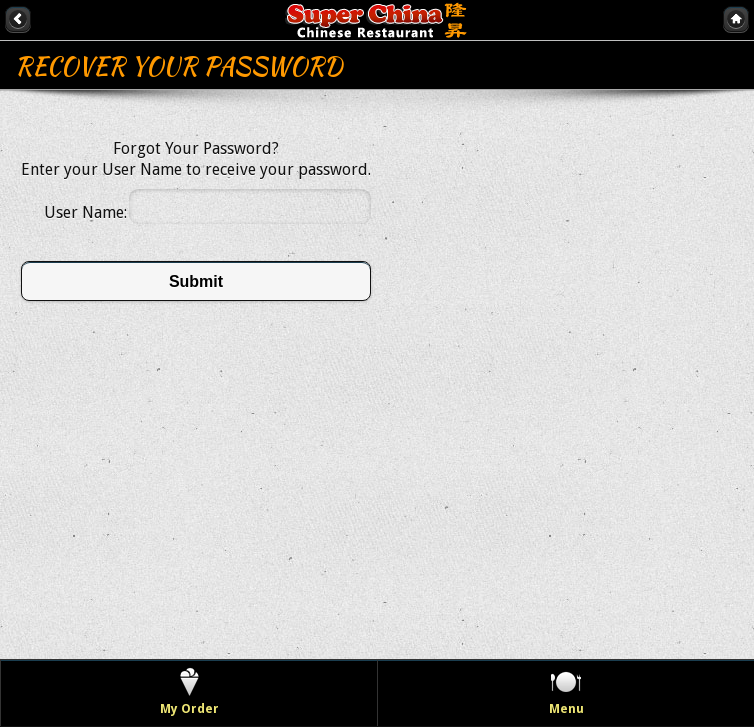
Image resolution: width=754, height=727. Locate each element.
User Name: (85, 212)
